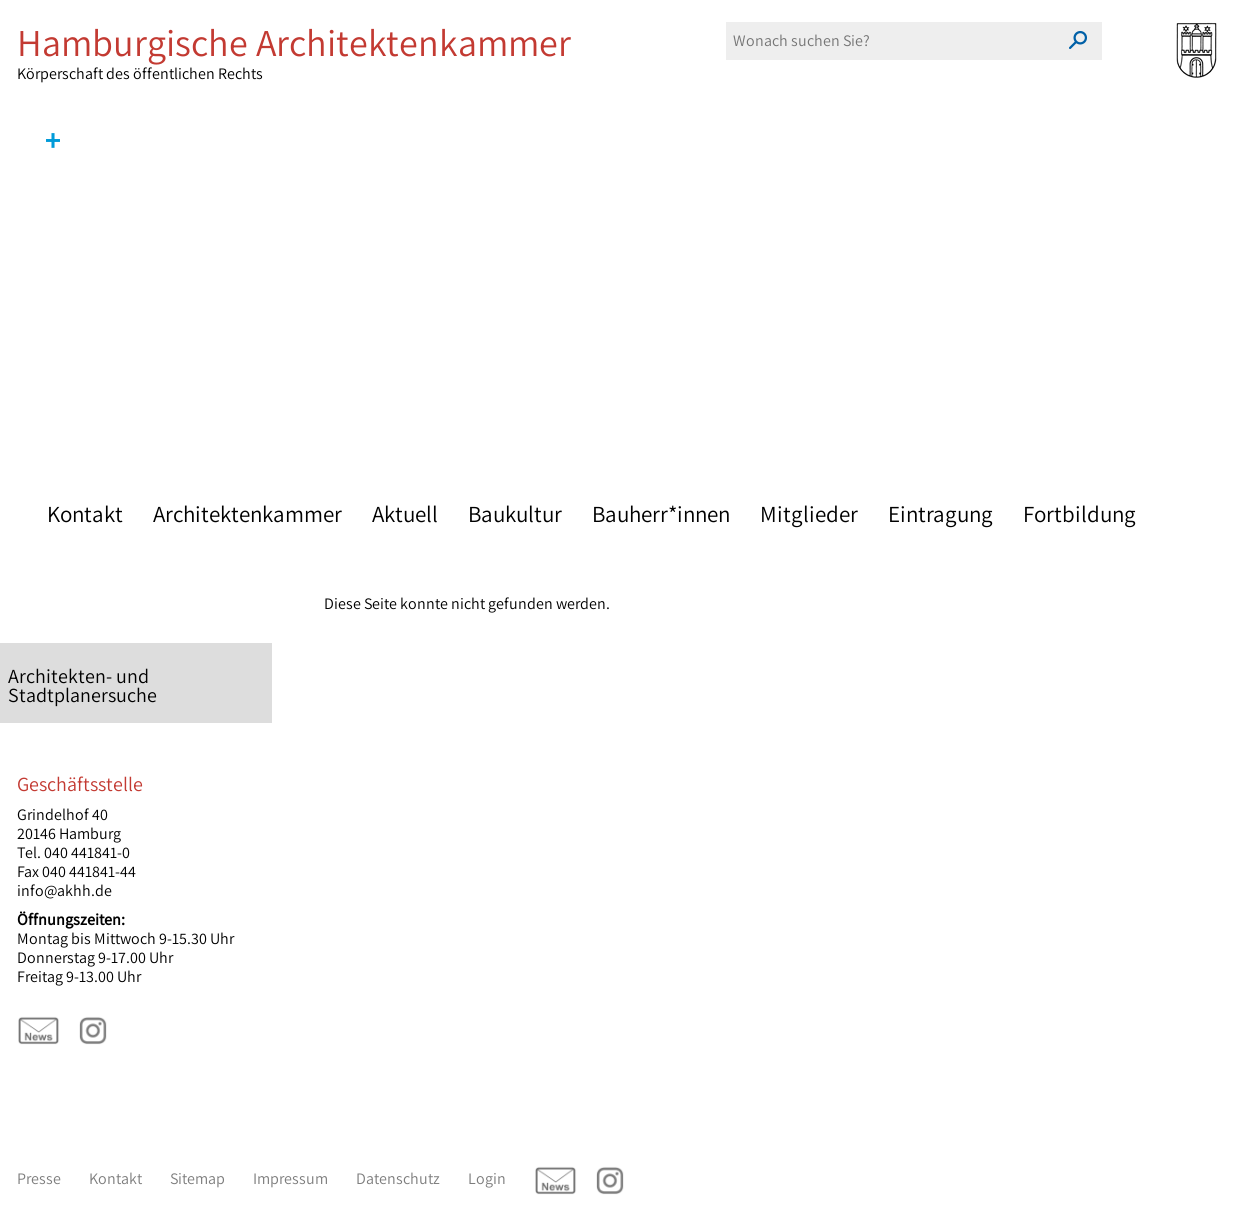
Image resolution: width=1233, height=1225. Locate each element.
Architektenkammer (247, 514)
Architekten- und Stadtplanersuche (82, 685)
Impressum (290, 1178)
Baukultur (515, 514)
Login (487, 1178)
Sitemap (197, 1178)
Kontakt (85, 514)
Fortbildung (1079, 514)
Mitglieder (809, 514)
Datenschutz (398, 1178)
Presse (39, 1178)
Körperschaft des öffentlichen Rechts (317, 53)
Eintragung (940, 514)
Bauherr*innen (661, 514)
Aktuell (405, 514)
